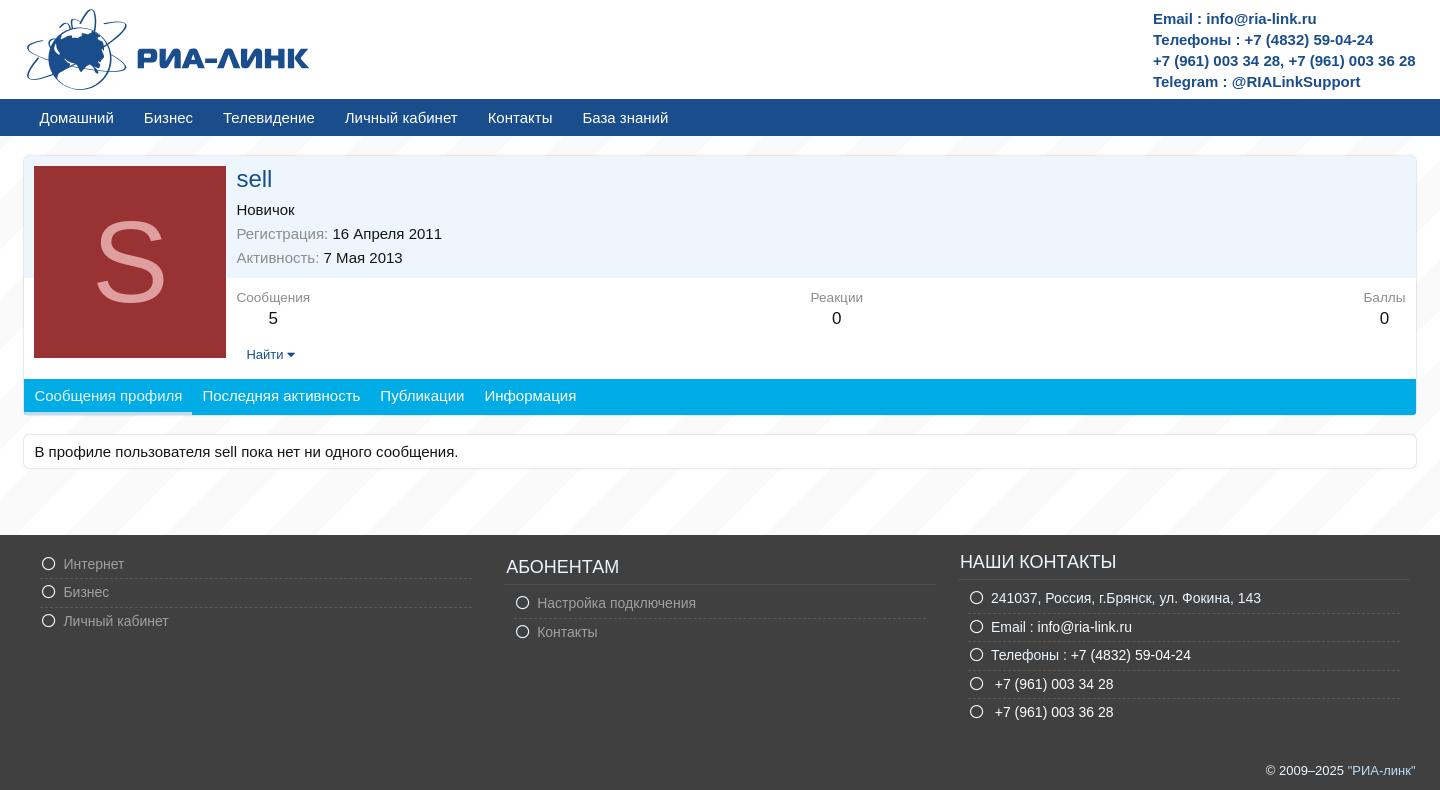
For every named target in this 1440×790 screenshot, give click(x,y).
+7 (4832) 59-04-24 (1131, 655)
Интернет (93, 564)
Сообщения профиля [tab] (108, 395)
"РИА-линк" (1382, 770)
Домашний (76, 117)
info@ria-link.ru (1085, 627)
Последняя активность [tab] (281, 395)
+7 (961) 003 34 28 (1052, 684)
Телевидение (269, 117)
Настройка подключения (616, 603)
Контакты (520, 117)
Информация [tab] (530, 395)
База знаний (625, 117)
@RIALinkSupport (1296, 81)
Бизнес (168, 117)
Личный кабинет (401, 117)
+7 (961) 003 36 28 (1052, 712)
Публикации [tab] (422, 395)
